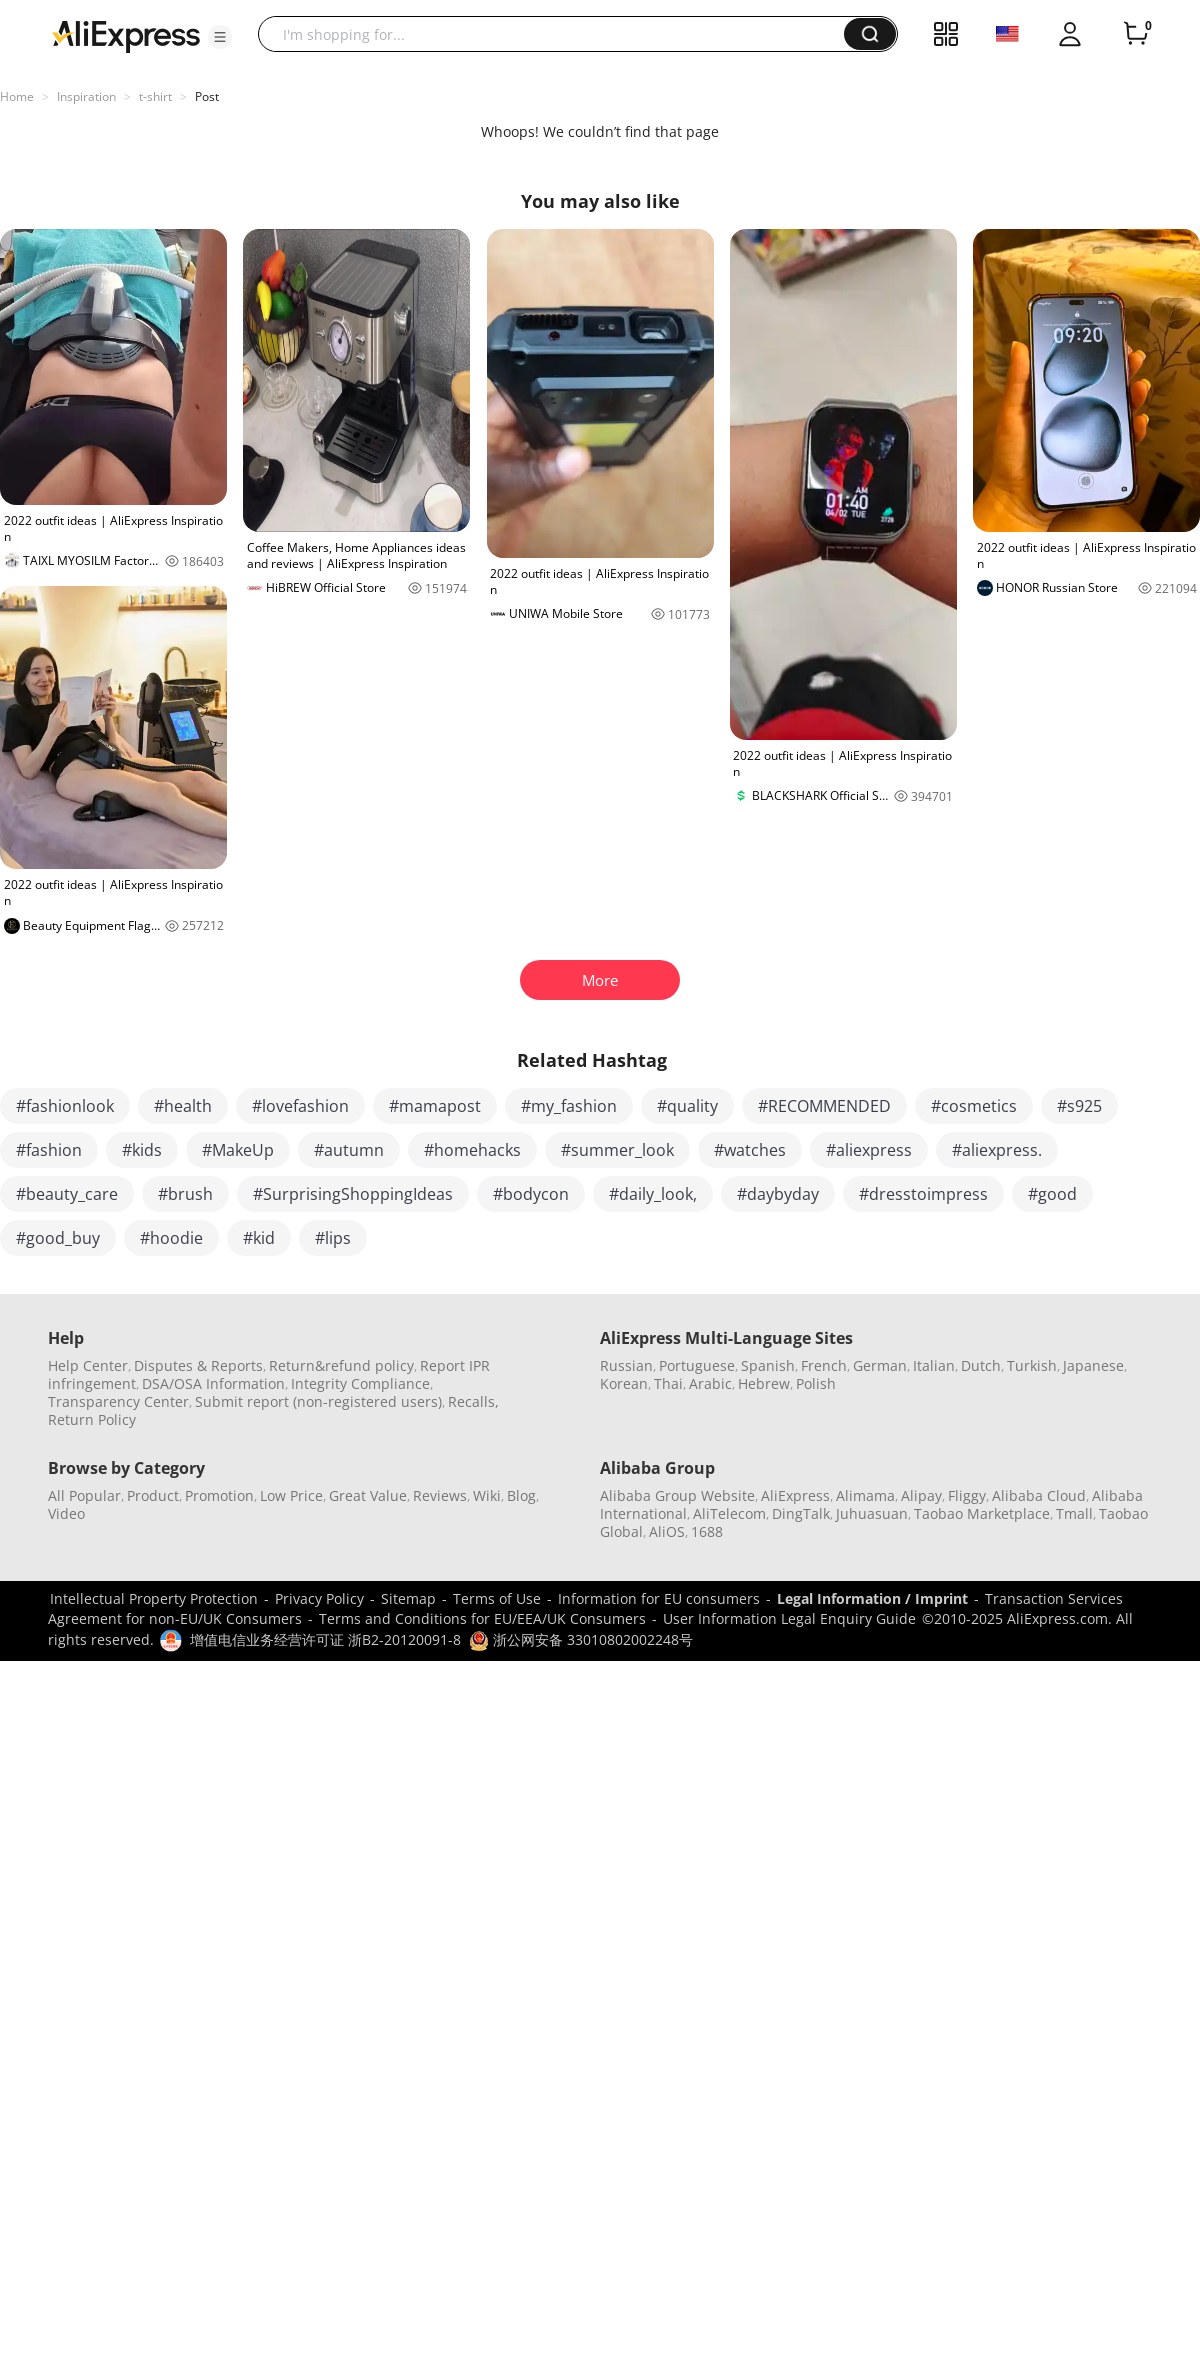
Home (17, 96)
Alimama (865, 1495)
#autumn (349, 1150)
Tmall (1074, 1513)
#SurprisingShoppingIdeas (353, 1194)
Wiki (487, 1495)
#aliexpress (869, 1150)
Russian (626, 1365)
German (880, 1365)
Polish (816, 1383)
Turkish (1032, 1365)
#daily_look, (653, 1194)
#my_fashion (569, 1106)
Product (153, 1495)
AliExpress (795, 1495)
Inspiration (86, 96)
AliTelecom (729, 1513)
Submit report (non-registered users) (318, 1401)
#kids (142, 1150)
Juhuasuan (872, 1513)
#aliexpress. (997, 1150)
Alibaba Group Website (677, 1495)
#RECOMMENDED (824, 1106)
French (824, 1365)
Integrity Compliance (360, 1383)
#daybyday (778, 1194)
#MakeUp (238, 1150)
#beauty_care (67, 1194)
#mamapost (435, 1106)
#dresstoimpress (923, 1194)
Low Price (291, 1495)
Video (66, 1513)
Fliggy (967, 1495)
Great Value (368, 1495)
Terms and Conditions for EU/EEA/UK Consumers (482, 1618)
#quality (687, 1106)
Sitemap (408, 1598)
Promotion (219, 1495)
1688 (707, 1531)
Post (207, 96)
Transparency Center (118, 1401)
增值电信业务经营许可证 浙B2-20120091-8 (325, 1639)
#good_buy (58, 1238)
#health (183, 1106)
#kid (259, 1238)
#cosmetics (974, 1106)
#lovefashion (300, 1106)
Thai (668, 1383)
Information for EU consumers (659, 1598)
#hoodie (171, 1238)
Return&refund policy (341, 1365)
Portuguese (697, 1365)
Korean (624, 1383)
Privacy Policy (319, 1598)
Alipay (921, 1495)
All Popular (84, 1495)
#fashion (49, 1150)
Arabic (710, 1383)
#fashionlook (65, 1106)
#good (1052, 1194)
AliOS (667, 1531)
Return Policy (92, 1419)
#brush (185, 1194)
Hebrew (764, 1383)
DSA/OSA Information (213, 1383)
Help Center (88, 1365)
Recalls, (473, 1401)
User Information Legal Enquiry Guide (789, 1618)
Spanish (768, 1365)
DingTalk (801, 1513)
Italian (934, 1365)
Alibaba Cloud (1039, 1495)
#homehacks (472, 1150)
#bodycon (531, 1194)
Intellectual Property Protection (154, 1598)
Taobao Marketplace (982, 1513)
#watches (750, 1150)
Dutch (981, 1365)
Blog (521, 1495)
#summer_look (617, 1150)
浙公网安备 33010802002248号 (581, 1639)
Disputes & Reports (198, 1365)
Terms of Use (497, 1598)
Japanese (1093, 1365)
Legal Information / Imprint (872, 1598)
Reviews (440, 1495)
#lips (333, 1238)
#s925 (1079, 1106)
